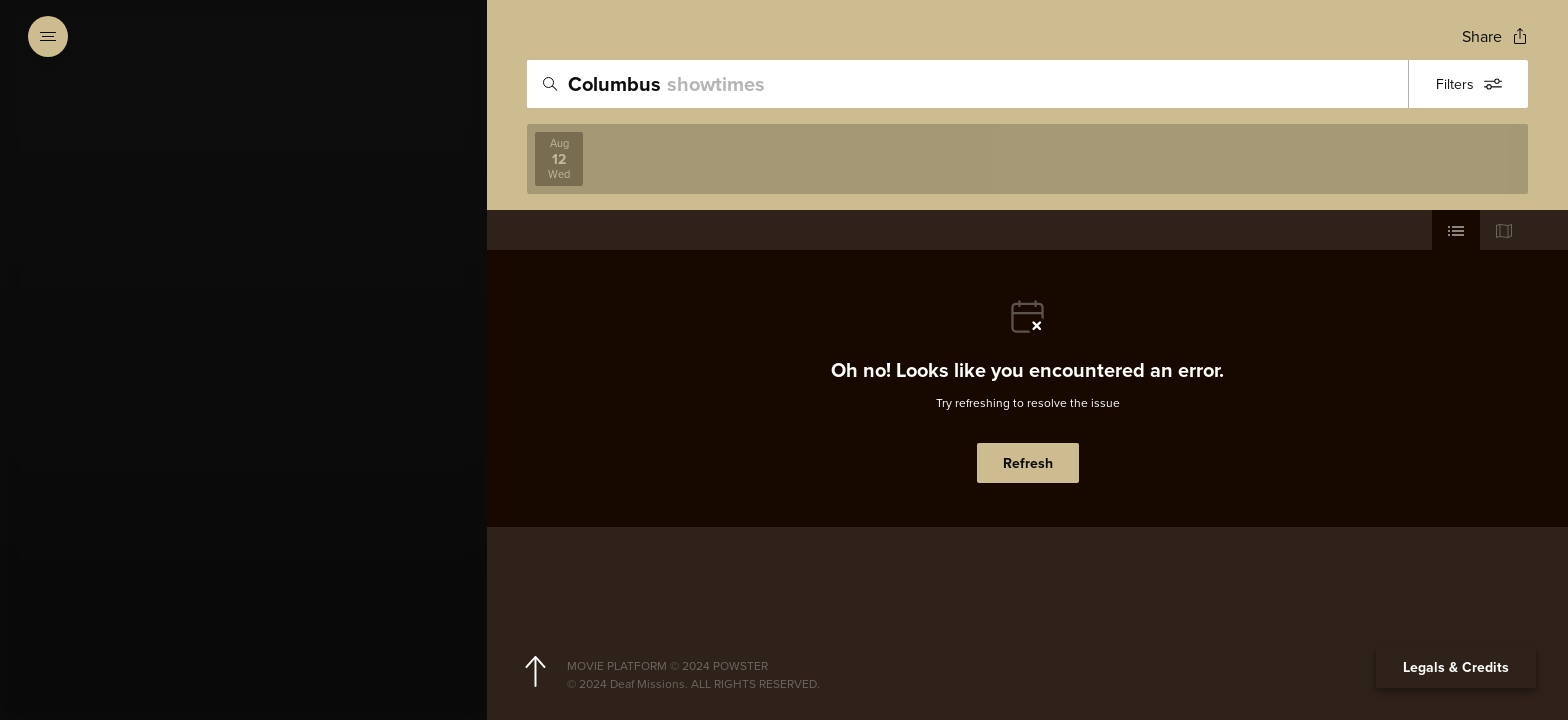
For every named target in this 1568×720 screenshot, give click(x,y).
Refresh (1028, 463)
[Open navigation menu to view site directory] (48, 36)
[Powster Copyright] (1043, 666)
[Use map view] (1504, 230)
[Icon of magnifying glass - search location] (550, 84)
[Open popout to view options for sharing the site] (1495, 36)
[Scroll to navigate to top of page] (535, 672)
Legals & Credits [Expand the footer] (1456, 667)
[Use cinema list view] (1456, 230)
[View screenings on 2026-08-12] (559, 159)
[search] (967, 84)
